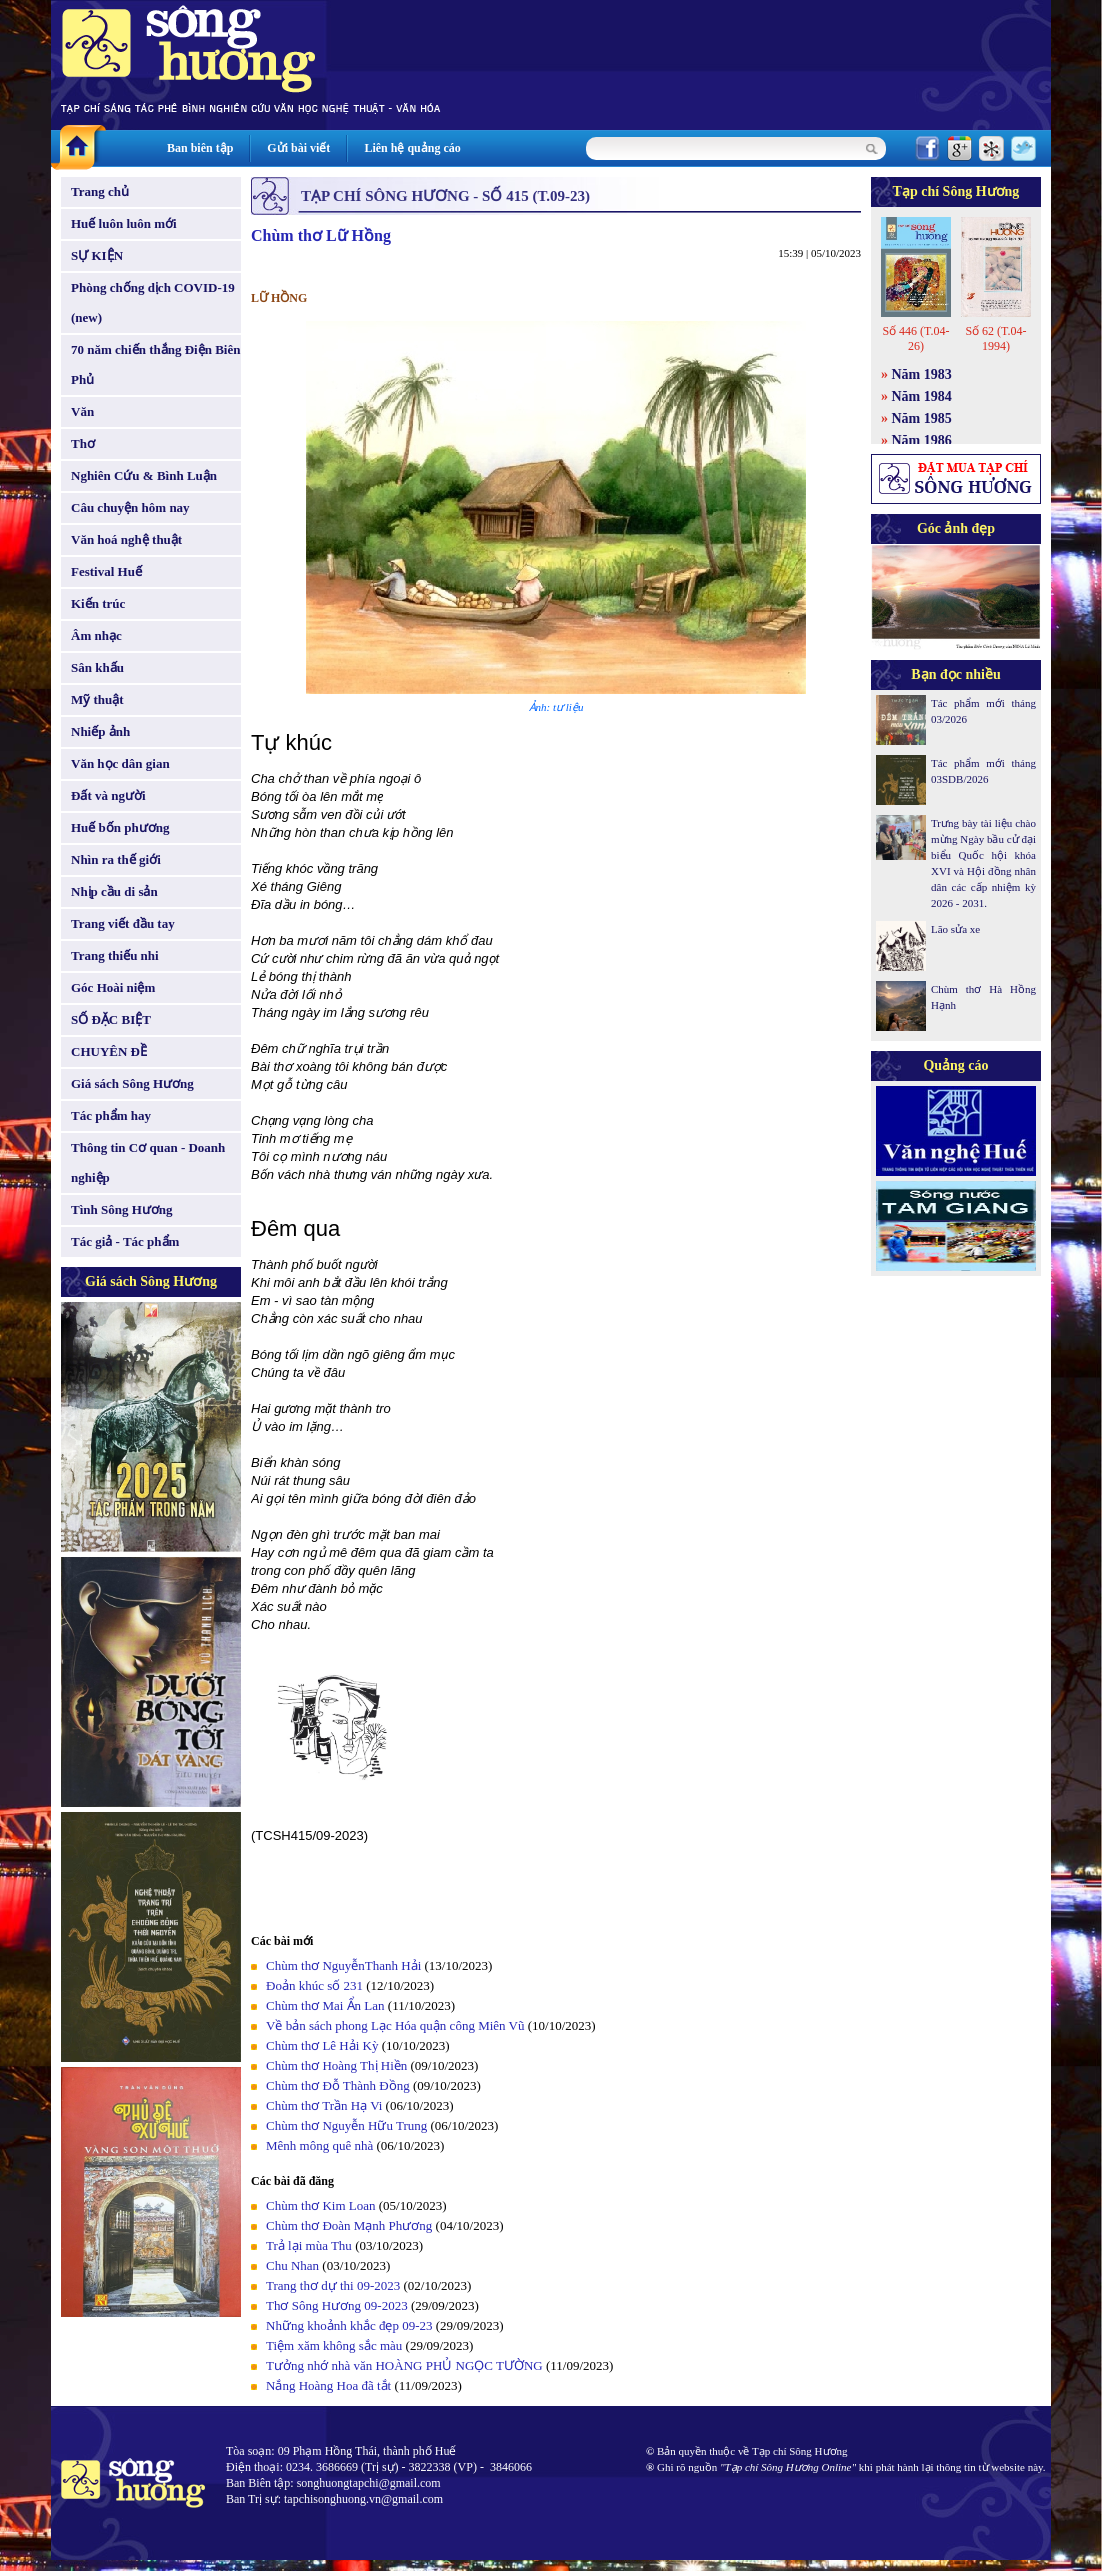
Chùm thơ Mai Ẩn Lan (325, 2005)
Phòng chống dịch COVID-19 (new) (153, 302)
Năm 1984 (922, 396)
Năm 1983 (922, 374)
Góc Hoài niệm (113, 987)
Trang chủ (100, 191)
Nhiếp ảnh (100, 731)
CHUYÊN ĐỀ (109, 1051)
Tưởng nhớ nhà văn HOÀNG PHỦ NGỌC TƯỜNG (404, 2365)
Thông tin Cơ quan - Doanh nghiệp (148, 1162)
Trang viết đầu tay (123, 923)
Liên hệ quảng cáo (412, 148)
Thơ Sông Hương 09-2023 (337, 2305)
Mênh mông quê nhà (319, 2145)
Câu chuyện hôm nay (130, 507)
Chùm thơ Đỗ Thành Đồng (338, 2085)
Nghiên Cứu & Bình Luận (144, 475)
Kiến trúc (98, 603)
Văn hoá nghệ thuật (126, 539)
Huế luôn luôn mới (124, 223)
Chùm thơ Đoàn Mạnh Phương (349, 2225)
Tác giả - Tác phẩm (125, 1241)
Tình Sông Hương (122, 1209)
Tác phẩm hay (111, 1115)
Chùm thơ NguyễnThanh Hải (343, 1965)
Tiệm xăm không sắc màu (334, 2345)
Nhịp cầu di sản (114, 891)
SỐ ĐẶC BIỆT (111, 1019)
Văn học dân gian (120, 763)
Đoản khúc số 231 (314, 1985)
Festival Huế (106, 571)
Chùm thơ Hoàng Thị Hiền (336, 2065)
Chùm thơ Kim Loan (320, 2205)
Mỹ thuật (97, 699)
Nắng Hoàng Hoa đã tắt (328, 2385)
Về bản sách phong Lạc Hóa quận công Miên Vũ (395, 2025)
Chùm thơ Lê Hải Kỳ (322, 2045)
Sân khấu (97, 667)
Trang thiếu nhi (115, 955)
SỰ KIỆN (97, 255)
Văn (82, 411)
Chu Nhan (292, 2265)
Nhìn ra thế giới (116, 859)
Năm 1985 (922, 418)
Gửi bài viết (298, 148)
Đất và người (108, 795)
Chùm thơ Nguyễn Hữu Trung (346, 2125)
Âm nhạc (96, 635)
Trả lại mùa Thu (309, 2245)
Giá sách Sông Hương (132, 1083)
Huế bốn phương (120, 827)
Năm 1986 (922, 440)
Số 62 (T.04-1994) (995, 338)
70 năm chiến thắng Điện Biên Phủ (155, 364)
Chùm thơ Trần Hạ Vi (324, 2105)
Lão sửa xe (955, 929)
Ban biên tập (200, 148)
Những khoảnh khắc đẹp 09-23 (349, 2325)
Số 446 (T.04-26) (915, 338)
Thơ (83, 443)
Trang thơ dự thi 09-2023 (333, 2285)
